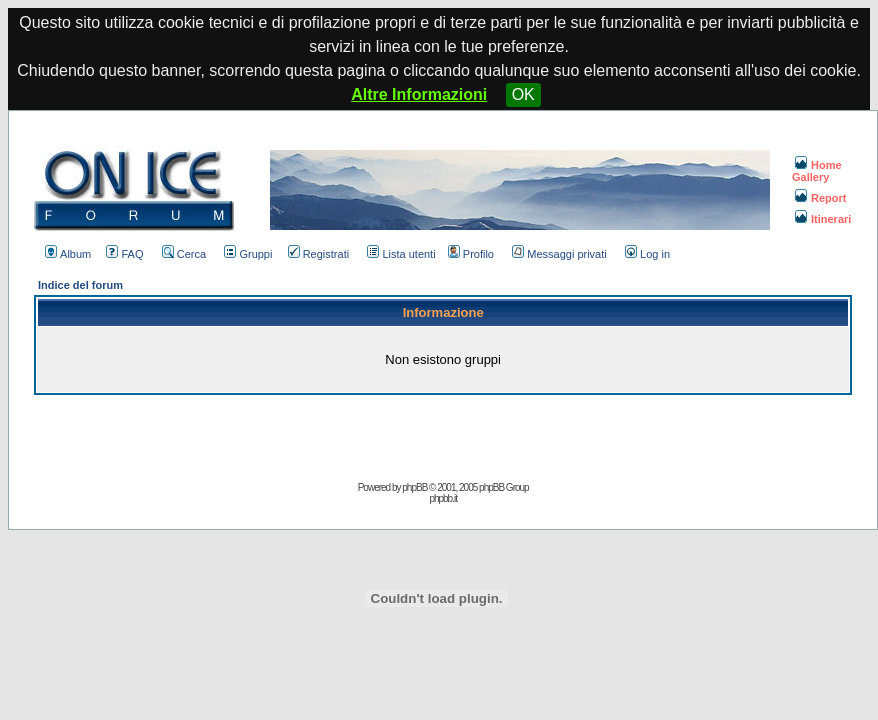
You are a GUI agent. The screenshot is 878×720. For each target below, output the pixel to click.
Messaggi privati (559, 254)
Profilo (471, 254)
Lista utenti (401, 254)
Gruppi (248, 254)
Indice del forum (80, 285)
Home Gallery (817, 171)
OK (523, 94)
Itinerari (823, 219)
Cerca (184, 254)
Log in (647, 254)
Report (820, 198)
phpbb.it (443, 498)
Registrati (318, 254)
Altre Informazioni (419, 94)
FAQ (124, 254)
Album (68, 254)
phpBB (414, 487)
